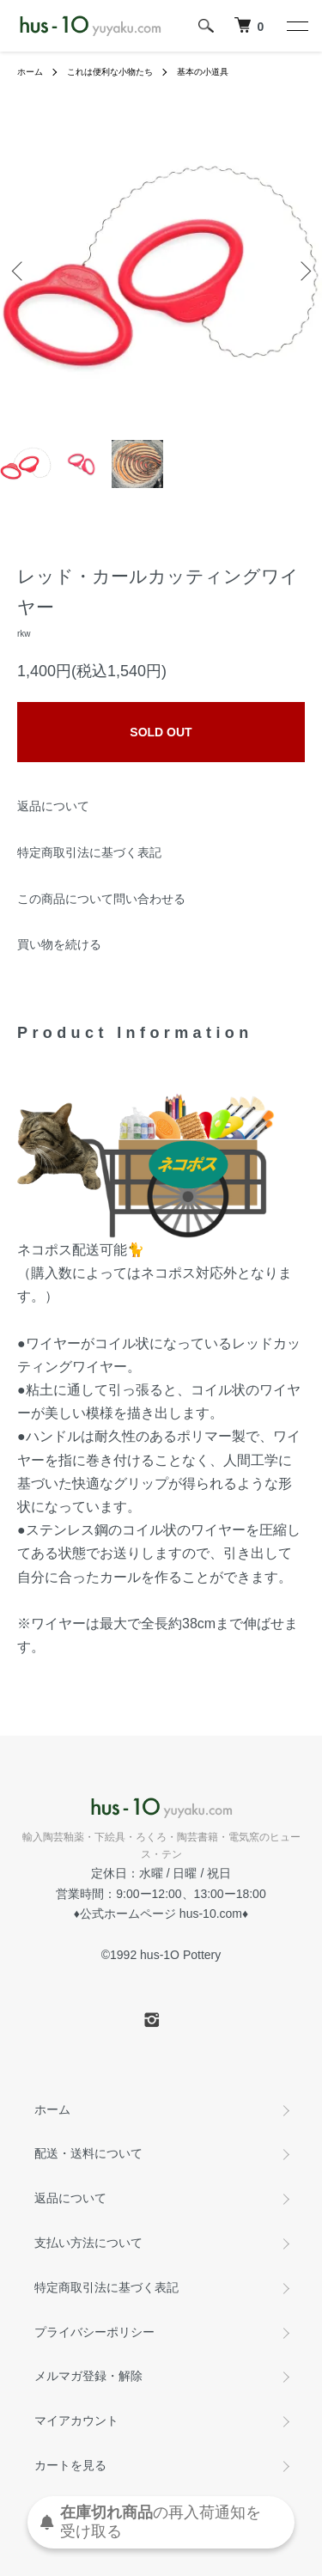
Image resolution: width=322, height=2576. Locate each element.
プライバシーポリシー (94, 2332)
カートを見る (70, 2465)
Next (302, 270)
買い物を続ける (59, 944)
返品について (53, 806)
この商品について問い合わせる (101, 899)
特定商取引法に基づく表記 (89, 852)
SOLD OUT (160, 732)
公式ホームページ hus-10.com (161, 1913)
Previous (19, 270)
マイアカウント (76, 2420)
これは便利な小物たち (110, 71)
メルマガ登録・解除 (88, 2376)
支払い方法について (88, 2242)
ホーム (30, 71)
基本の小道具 (202, 71)
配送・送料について (88, 2153)
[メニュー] (296, 26)
